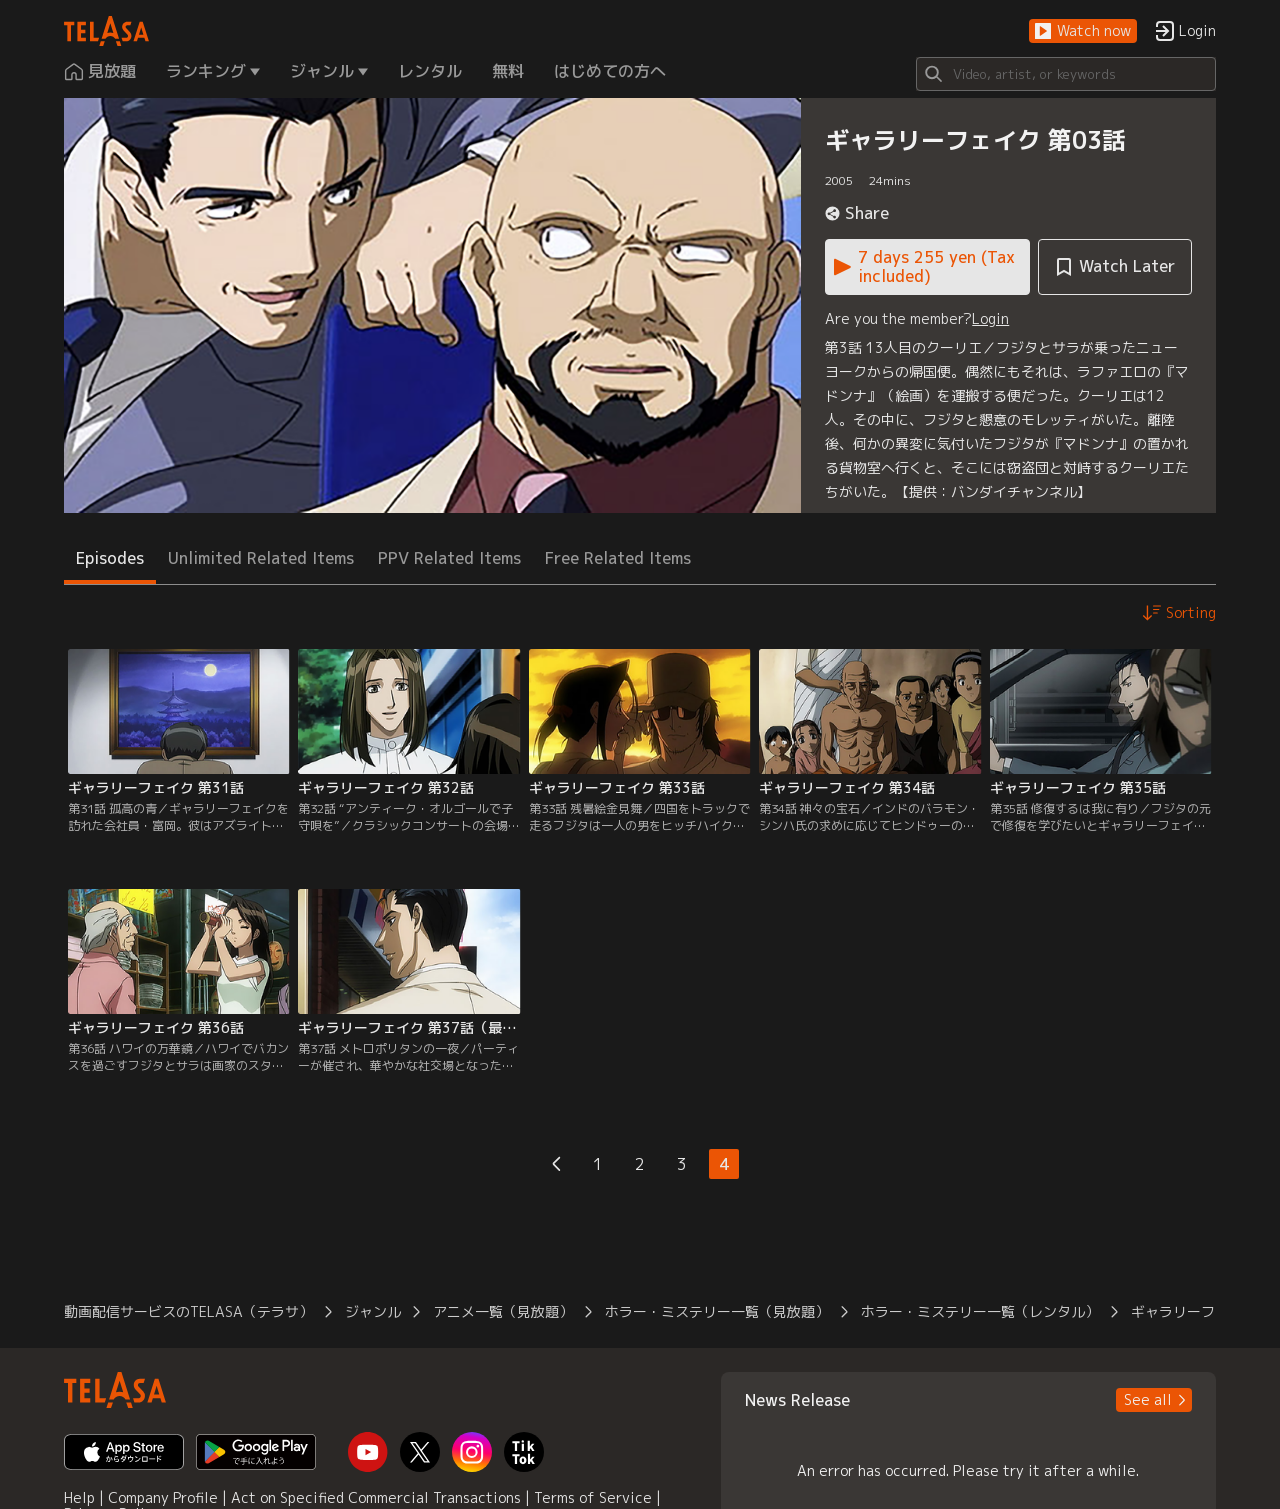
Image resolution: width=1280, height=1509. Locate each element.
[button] (1083, 31)
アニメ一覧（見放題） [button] (503, 1311)
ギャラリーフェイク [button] (1194, 1311)
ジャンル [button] (373, 1311)
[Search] (1066, 74)
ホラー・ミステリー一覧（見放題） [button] (717, 1311)
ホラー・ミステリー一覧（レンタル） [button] (980, 1311)
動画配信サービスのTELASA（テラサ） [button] (188, 1311)
